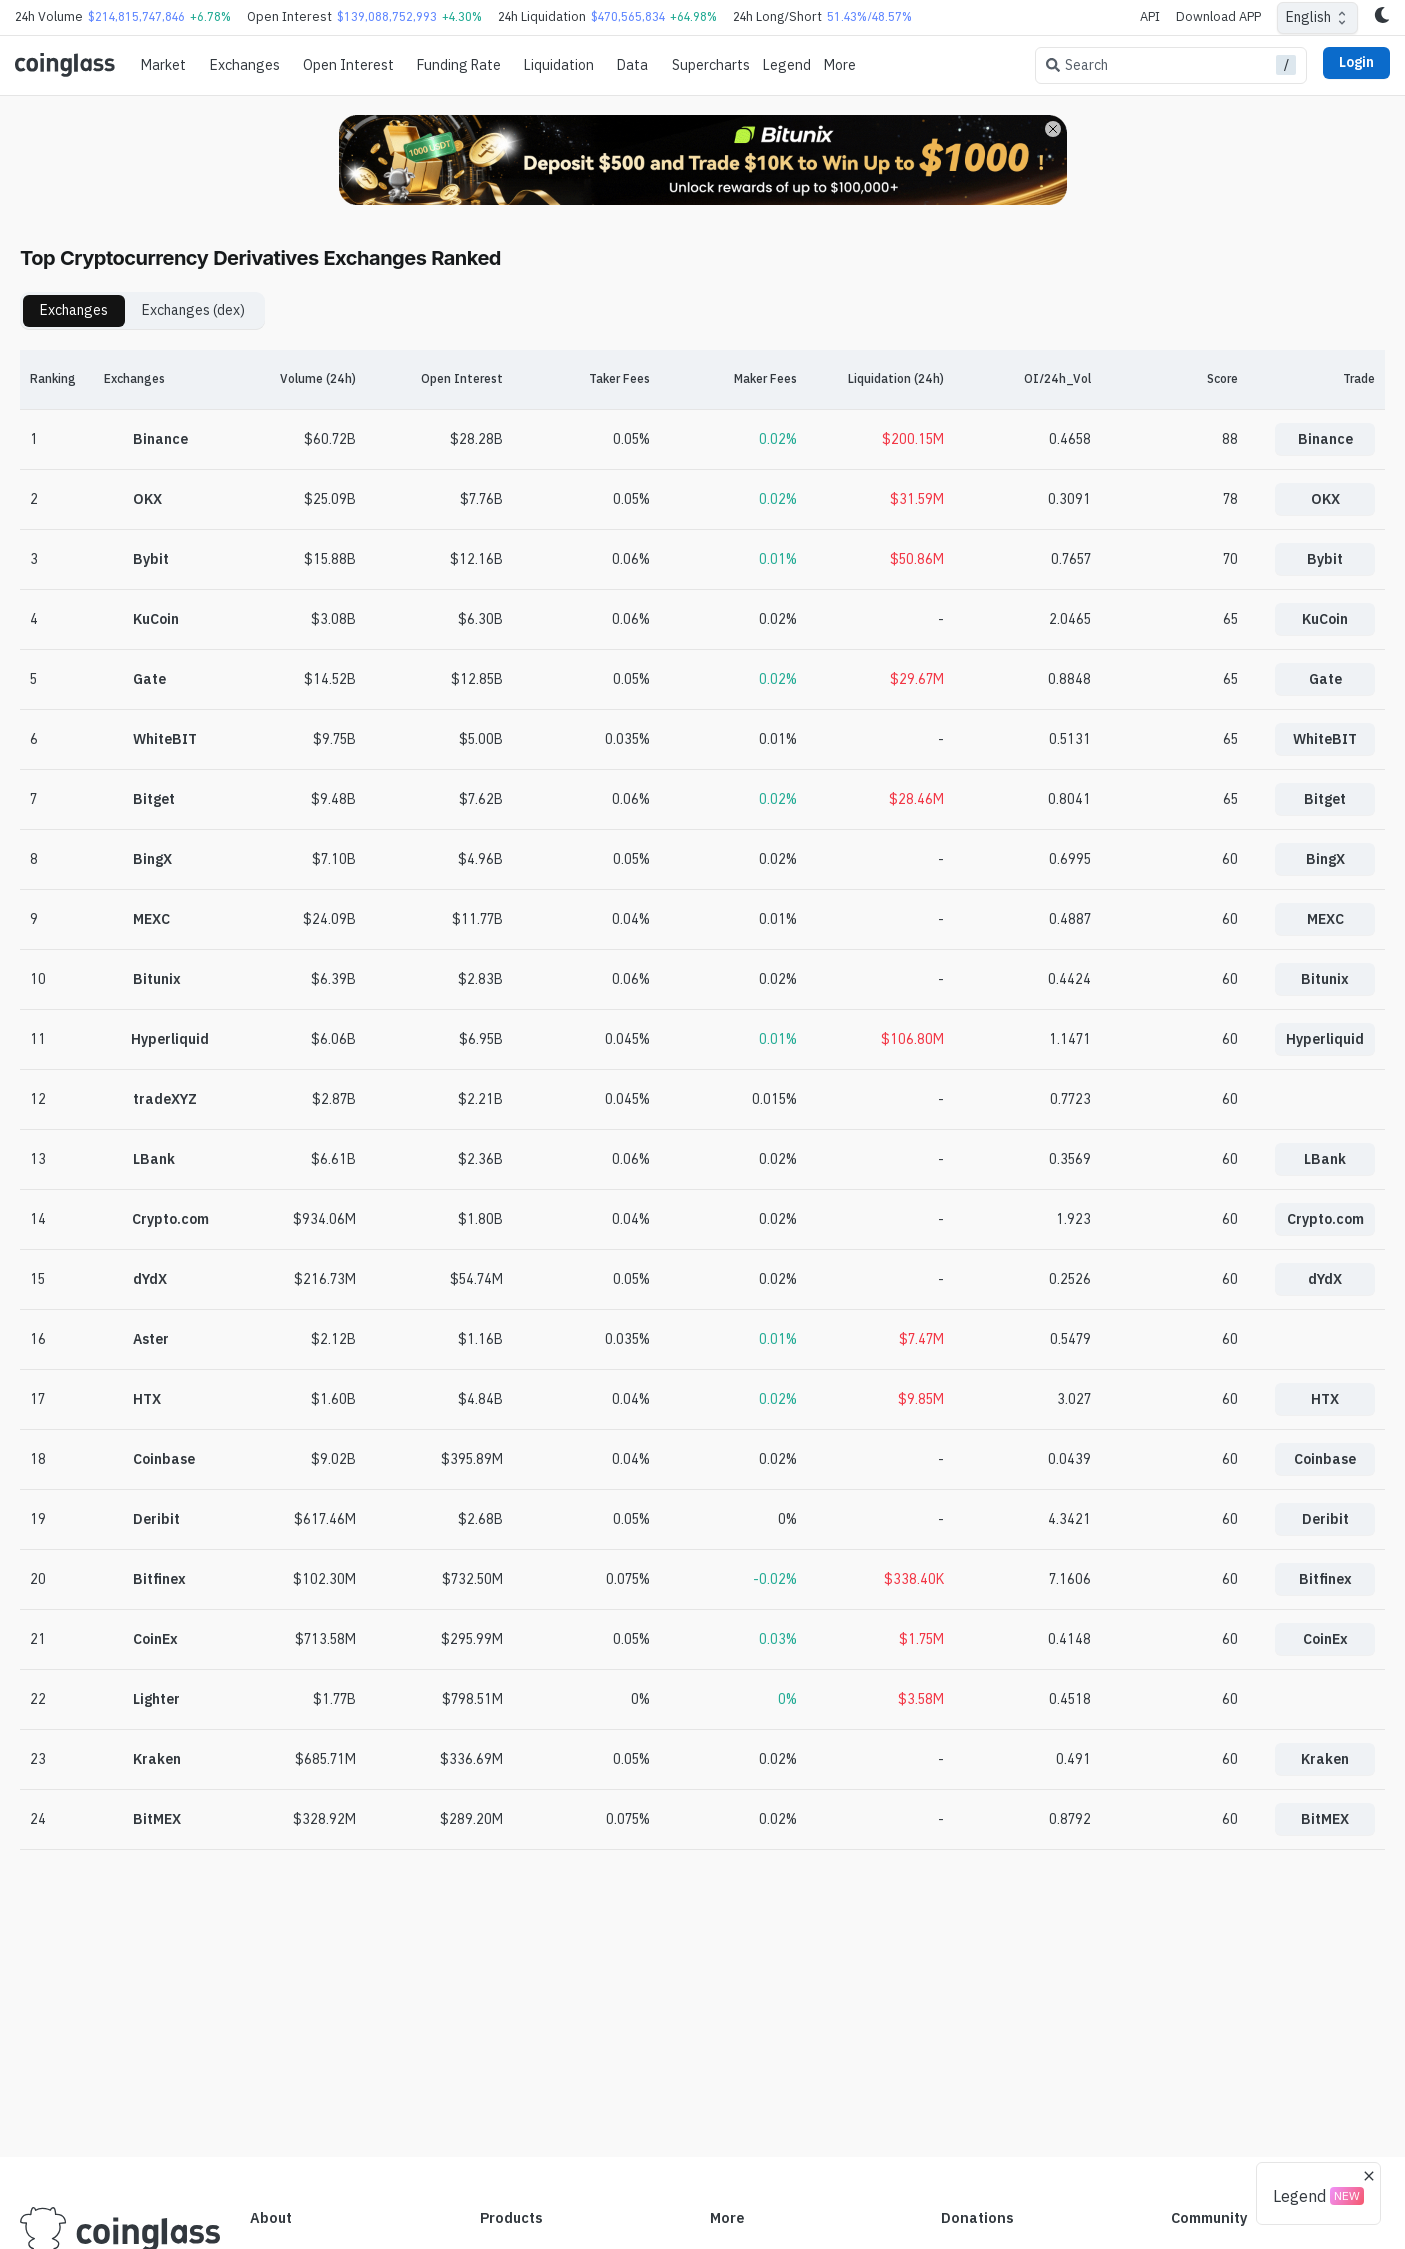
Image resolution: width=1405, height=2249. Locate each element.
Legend (787, 65)
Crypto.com (1325, 1219)
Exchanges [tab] (74, 310)
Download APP (1218, 16)
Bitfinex (1325, 1579)
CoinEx (1325, 1639)
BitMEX (1325, 1819)
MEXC (1325, 919)
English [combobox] (1308, 17)
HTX (1325, 1399)
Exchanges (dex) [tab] (193, 310)
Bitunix (1325, 979)
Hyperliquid (1325, 1039)
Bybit (1325, 559)
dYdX (1325, 1279)
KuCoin (1325, 619)
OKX (1325, 499)
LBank (1325, 1159)
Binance (1325, 439)
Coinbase (1325, 1459)
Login (1356, 62)
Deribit (1325, 1519)
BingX (1325, 859)
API (1150, 16)
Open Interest (348, 65)
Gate (1325, 679)
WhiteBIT (1325, 739)
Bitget (1325, 799)
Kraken (1325, 1759)
